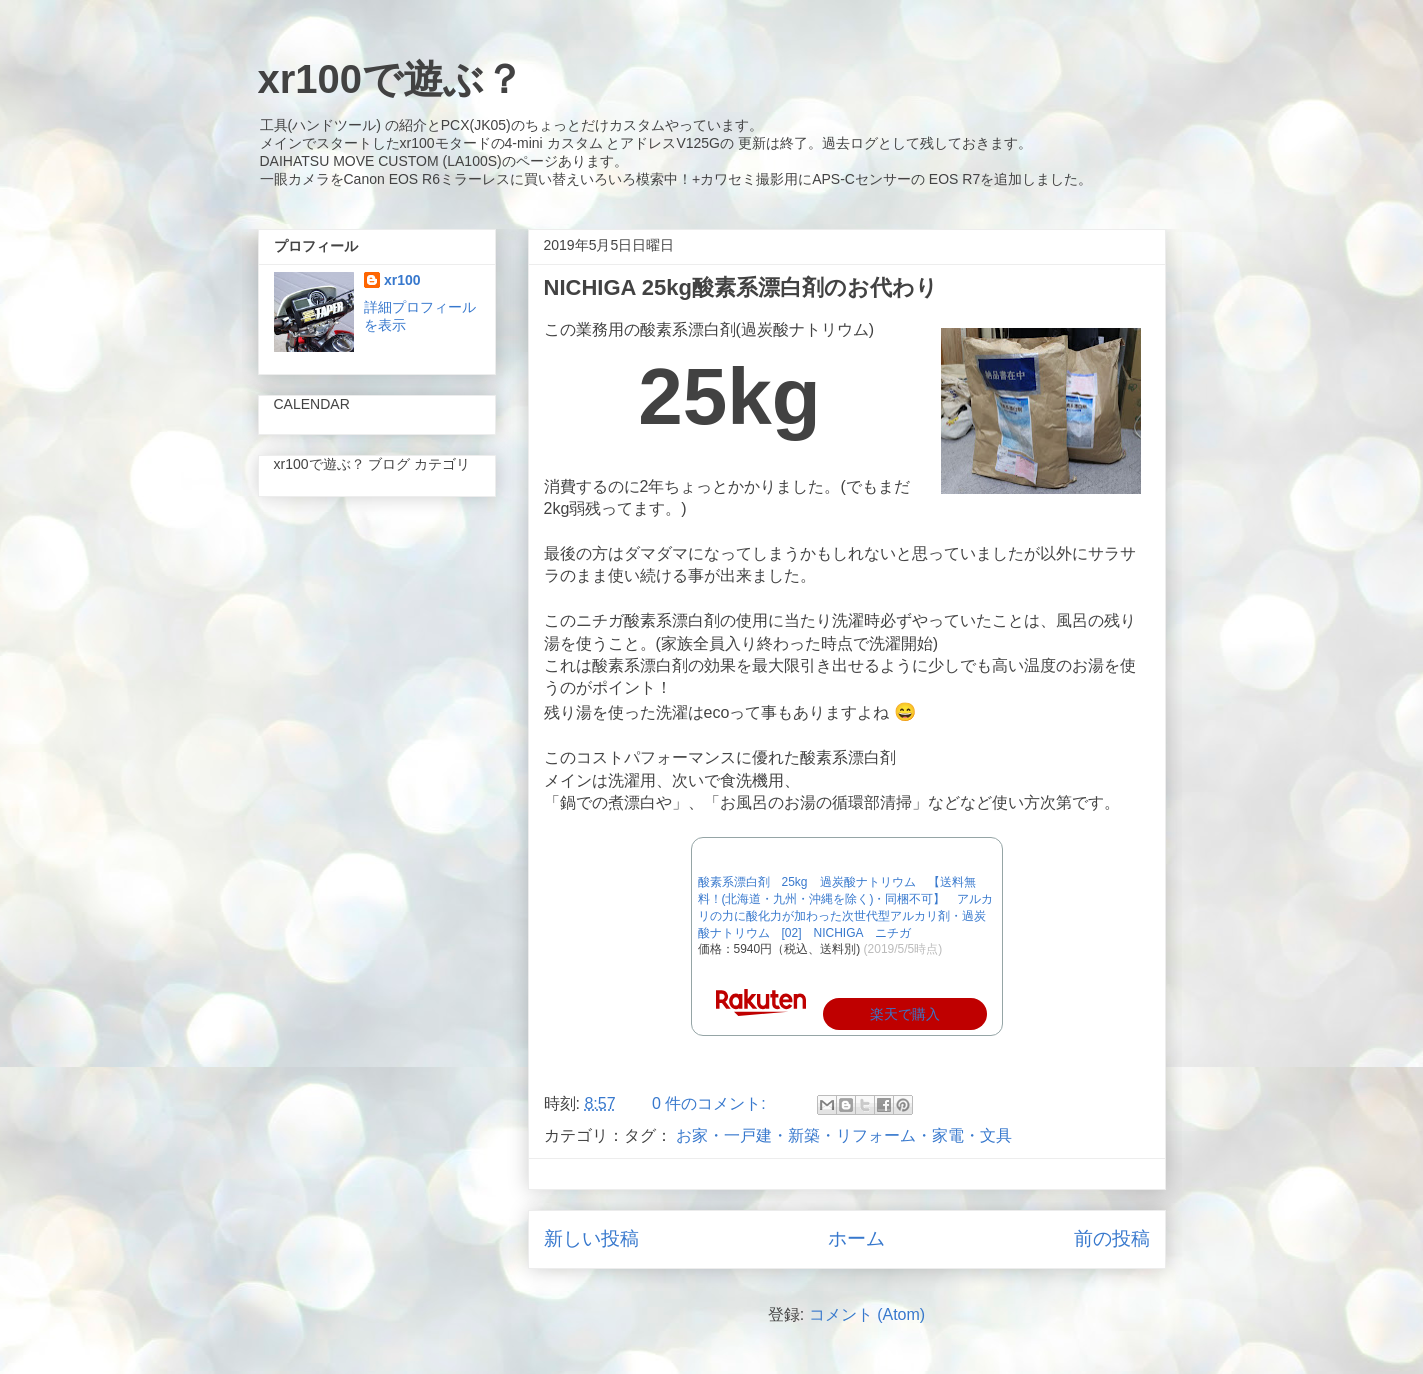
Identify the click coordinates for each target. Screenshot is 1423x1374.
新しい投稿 (591, 1238)
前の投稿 (1112, 1238)
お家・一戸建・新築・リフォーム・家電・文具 (844, 1135)
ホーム (856, 1238)
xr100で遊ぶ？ (391, 79)
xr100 (402, 280)
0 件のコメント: (711, 1103)
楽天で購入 (905, 1014)
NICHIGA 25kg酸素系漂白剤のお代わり (741, 287)
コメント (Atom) (867, 1314)
